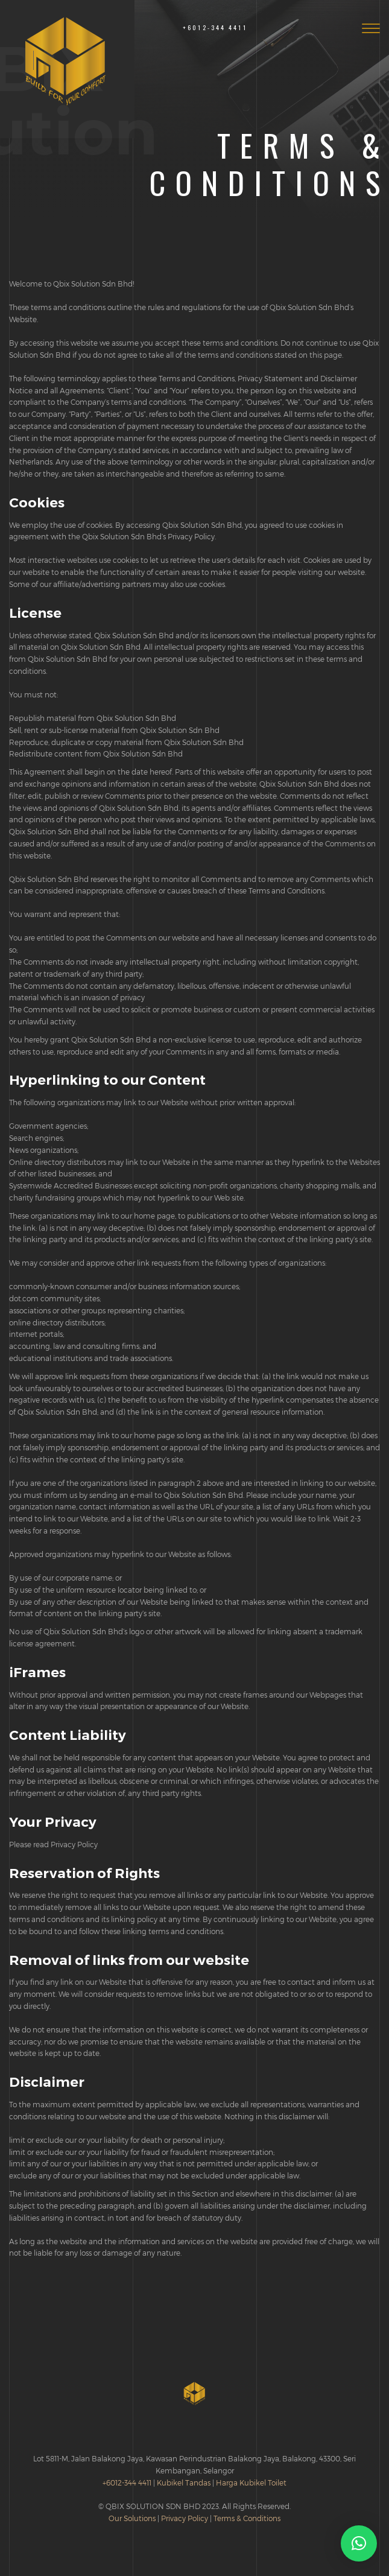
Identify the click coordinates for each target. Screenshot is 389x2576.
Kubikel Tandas (183, 2482)
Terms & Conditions (246, 2518)
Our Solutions (132, 2518)
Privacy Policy (184, 2518)
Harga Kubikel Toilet (251, 2482)
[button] (359, 2543)
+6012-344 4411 (215, 27)
